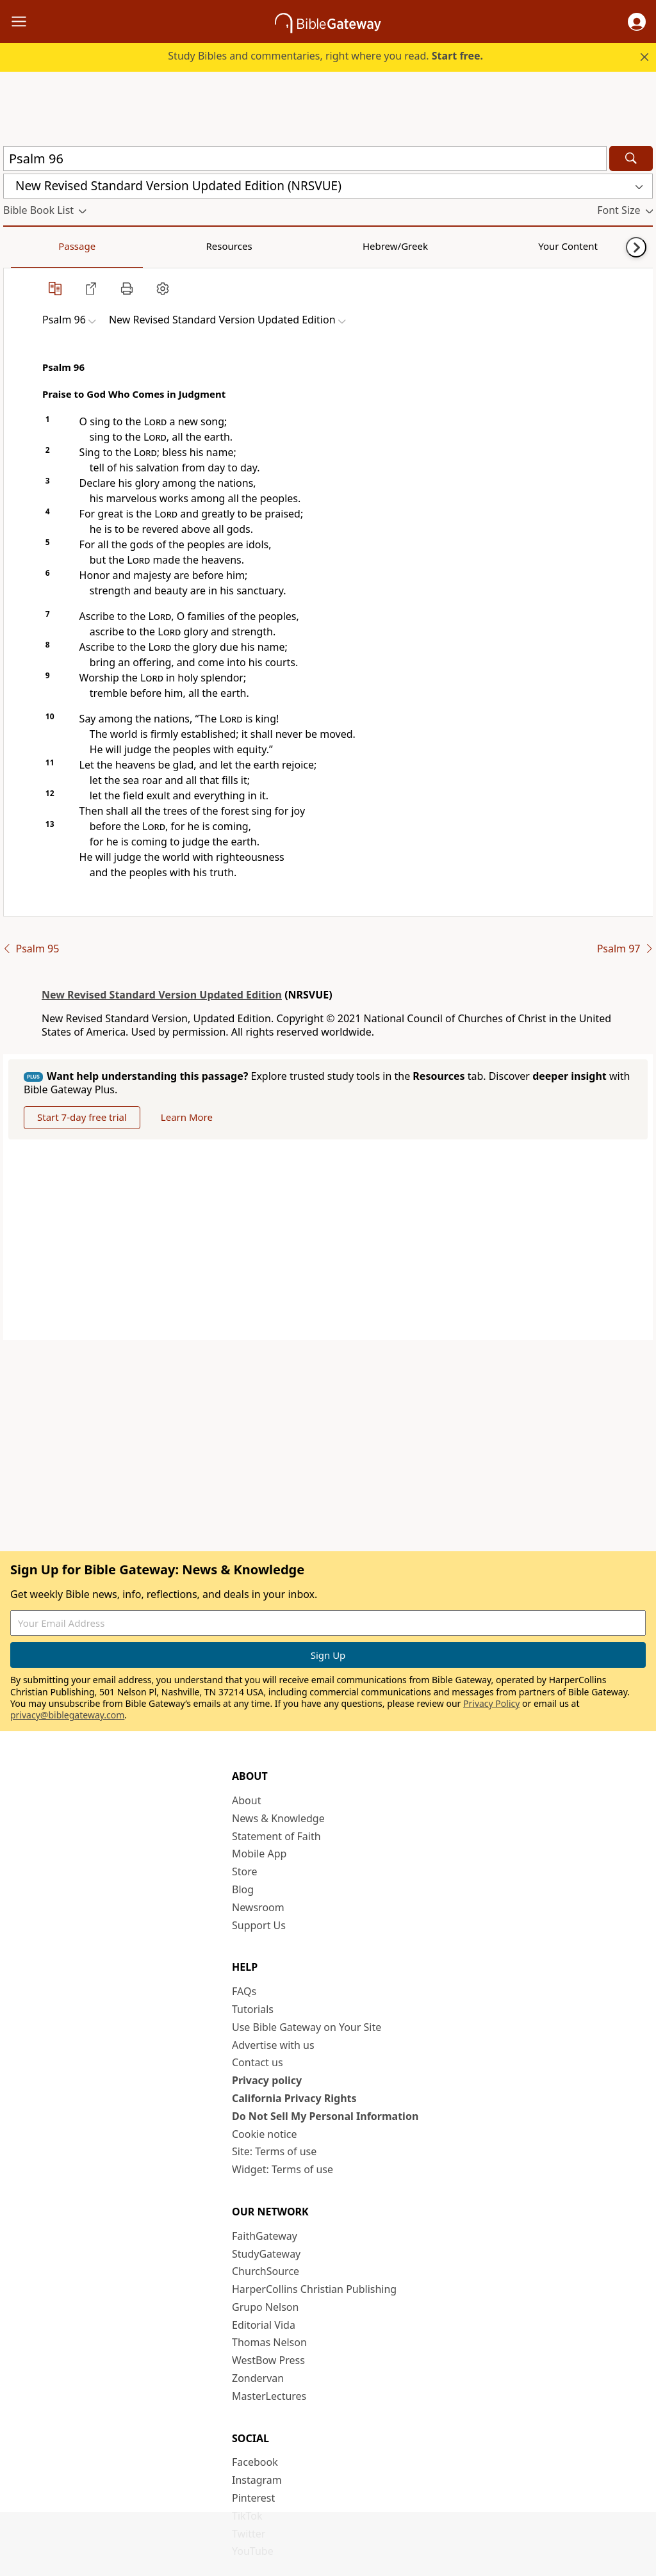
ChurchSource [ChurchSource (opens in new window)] (265, 2271)
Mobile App (259, 1853)
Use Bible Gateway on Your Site (306, 2027)
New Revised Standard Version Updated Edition (162, 995)
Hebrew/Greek (170, 246)
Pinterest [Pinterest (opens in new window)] (253, 2498)
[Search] (631, 158)
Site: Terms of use (274, 2151)
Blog (243, 1889)
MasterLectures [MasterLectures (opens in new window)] (269, 2396)
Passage (32, 246)
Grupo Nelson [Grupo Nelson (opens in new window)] (265, 2307)
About (246, 1800)
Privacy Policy (491, 1703)
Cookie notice (264, 2134)
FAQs (244, 1991)
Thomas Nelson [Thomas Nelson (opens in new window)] (269, 2342)
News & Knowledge (278, 1818)
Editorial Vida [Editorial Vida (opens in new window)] (263, 2325)
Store (245, 1871)
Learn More (187, 1117)
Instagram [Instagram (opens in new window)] (257, 2480)
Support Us (259, 1925)
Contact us (257, 2062)
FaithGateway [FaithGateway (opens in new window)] (264, 2236)
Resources (94, 246)
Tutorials (253, 2009)
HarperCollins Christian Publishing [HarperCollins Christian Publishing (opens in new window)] (314, 2289)
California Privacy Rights (294, 2098)
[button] (637, 22)
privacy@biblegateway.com (67, 1715)
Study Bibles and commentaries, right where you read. (325, 56)
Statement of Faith (276, 1836)
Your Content (253, 246)
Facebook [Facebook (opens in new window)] (255, 2462)
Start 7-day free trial (82, 1117)
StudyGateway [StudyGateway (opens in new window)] (266, 2254)
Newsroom (258, 1907)
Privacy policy (267, 2080)
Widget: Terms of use (282, 2169)
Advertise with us (273, 2045)
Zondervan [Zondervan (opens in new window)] (258, 2378)
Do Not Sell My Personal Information (325, 2116)
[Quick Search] (305, 158)
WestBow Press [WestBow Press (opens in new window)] (268, 2360)
